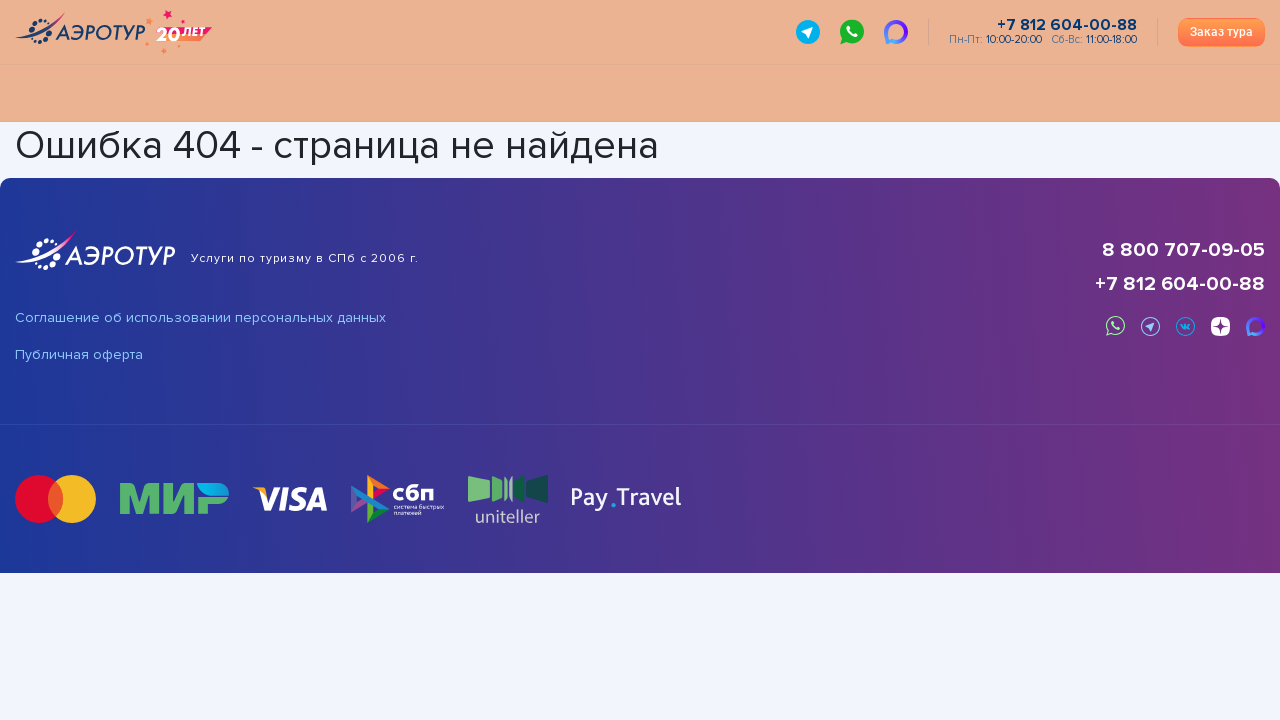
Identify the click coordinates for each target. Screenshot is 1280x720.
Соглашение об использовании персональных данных (200, 318)
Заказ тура (1221, 32)
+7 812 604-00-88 (1180, 284)
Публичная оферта (79, 355)
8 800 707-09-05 (1183, 250)
